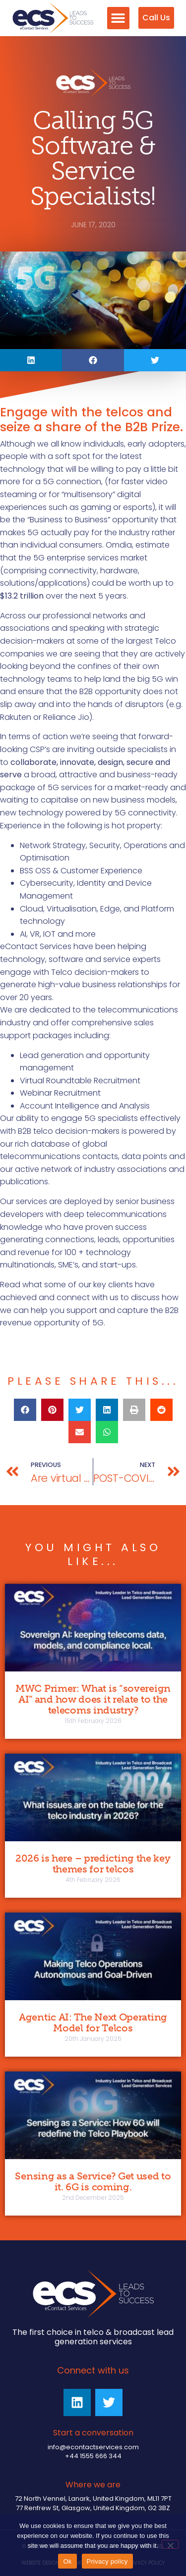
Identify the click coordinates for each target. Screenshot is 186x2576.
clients (120, 1284)
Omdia (119, 545)
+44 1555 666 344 (93, 2456)
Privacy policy (107, 2561)
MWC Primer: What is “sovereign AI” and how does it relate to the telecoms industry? (93, 1699)
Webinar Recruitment (60, 1093)
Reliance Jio (66, 717)
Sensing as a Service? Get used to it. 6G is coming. (93, 2181)
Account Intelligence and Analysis (85, 1105)
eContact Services (35, 946)
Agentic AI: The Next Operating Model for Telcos (93, 2022)
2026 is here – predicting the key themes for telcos (92, 1863)
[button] (118, 18)
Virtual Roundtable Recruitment (80, 1080)
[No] (170, 2544)
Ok (67, 2561)
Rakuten (15, 717)
